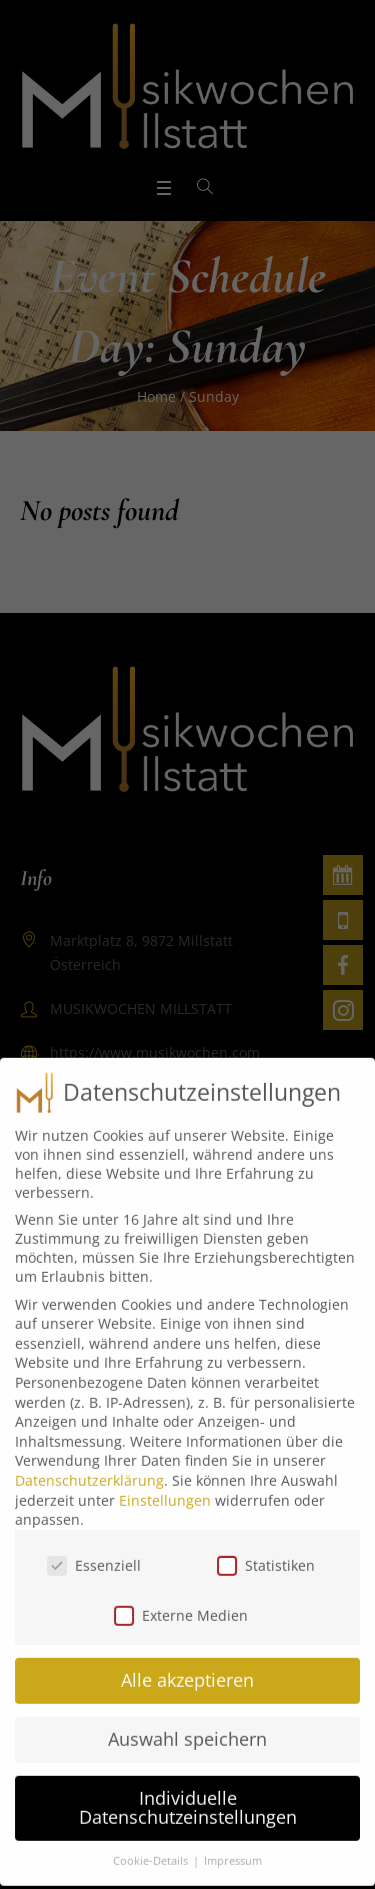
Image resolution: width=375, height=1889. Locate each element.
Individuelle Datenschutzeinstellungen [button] (188, 1794)
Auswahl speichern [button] (187, 1725)
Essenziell (94, 1551)
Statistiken (266, 1551)
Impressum (233, 1848)
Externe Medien (181, 1602)
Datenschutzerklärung (89, 1466)
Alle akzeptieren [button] (187, 1666)
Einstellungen (165, 1486)
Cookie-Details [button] (152, 1848)
